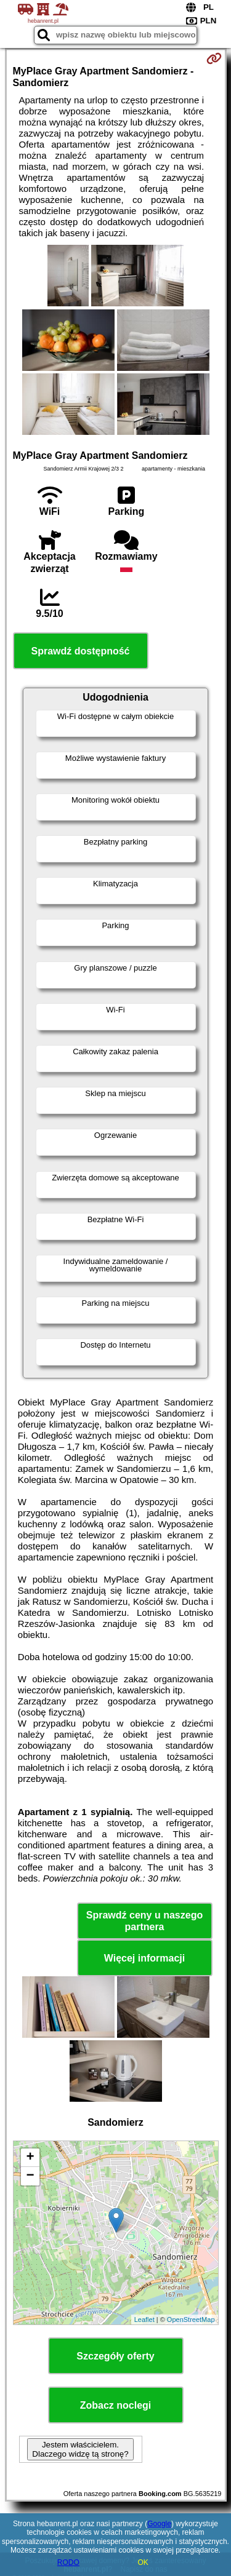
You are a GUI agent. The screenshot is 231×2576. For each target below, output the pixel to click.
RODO (68, 2562)
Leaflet (144, 2319)
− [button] (30, 2176)
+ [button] (30, 2158)
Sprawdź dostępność (80, 651)
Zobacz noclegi (116, 2405)
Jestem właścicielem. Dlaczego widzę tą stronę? (80, 2449)
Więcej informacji (144, 1958)
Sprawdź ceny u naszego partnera (144, 1921)
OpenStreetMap (191, 2319)
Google (159, 2523)
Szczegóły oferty (115, 2356)
